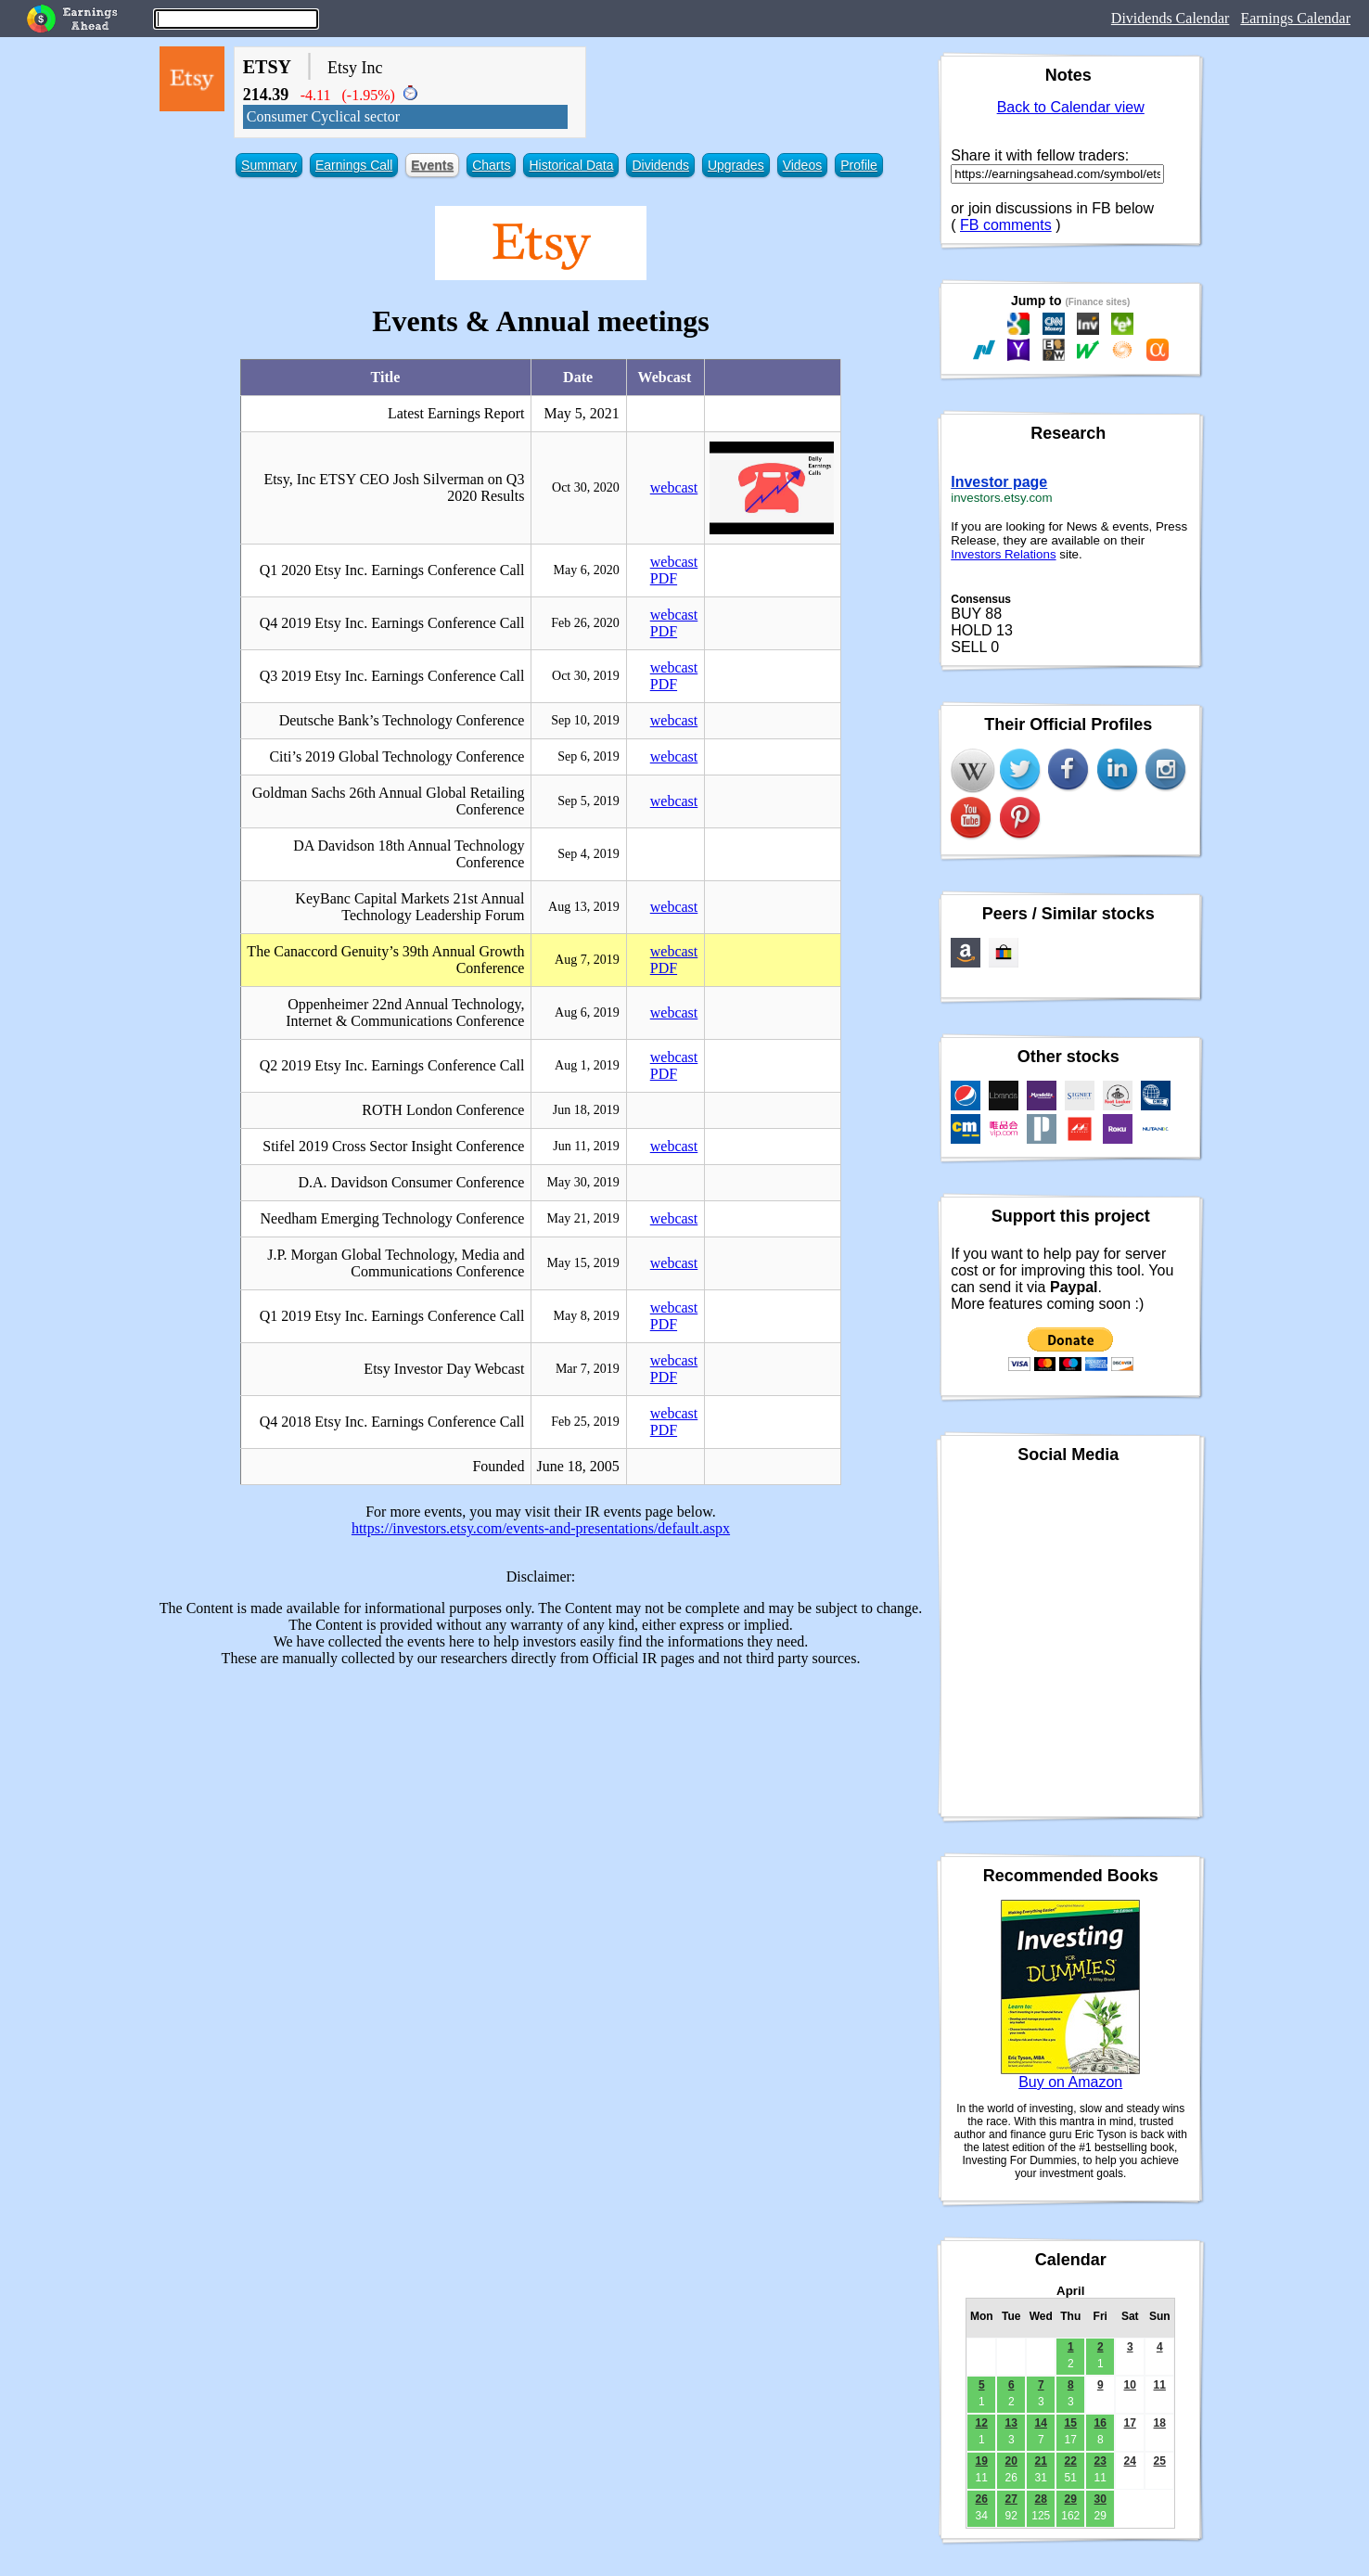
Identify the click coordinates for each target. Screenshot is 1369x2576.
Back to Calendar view (1071, 107)
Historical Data (571, 165)
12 (982, 2422)
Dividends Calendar (1170, 18)
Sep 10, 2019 (585, 720)
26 (982, 2499)
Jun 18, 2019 (586, 1110)
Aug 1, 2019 (587, 1065)
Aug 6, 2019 (587, 1012)
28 (1041, 2499)
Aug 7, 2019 (587, 960)
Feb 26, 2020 (585, 623)
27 (1011, 2499)
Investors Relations (1003, 554)
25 (1160, 2460)
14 (1041, 2422)
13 (1011, 2422)
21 (1041, 2460)
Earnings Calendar (1295, 18)
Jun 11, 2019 (586, 1146)
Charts (491, 165)
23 (1100, 2460)
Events (432, 165)
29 (1071, 2499)
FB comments (1006, 225)
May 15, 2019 (583, 1263)
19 (982, 2460)
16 (1100, 2422)
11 (1160, 2384)
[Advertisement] (541, 1812)
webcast (674, 487)
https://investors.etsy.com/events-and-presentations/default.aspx (541, 1528)
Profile (858, 165)
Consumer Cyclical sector (323, 116)
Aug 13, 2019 (584, 907)
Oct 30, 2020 (586, 487)
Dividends (660, 165)
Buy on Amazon (1070, 2082)
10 (1130, 2384)
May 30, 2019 (583, 1182)
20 (1011, 2460)
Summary (269, 165)
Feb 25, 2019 (585, 1422)
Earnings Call (353, 165)
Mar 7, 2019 (588, 1369)
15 (1071, 2422)
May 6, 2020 (587, 570)
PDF (663, 578)
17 (1130, 2422)
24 (1130, 2460)
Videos (803, 165)
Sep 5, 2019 (588, 801)
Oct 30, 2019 (586, 676)
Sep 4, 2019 (588, 854)
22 (1071, 2460)
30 (1100, 2499)
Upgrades (736, 165)
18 (1160, 2422)
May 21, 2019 (583, 1218)
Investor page (999, 482)
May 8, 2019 (587, 1316)
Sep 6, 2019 (588, 756)
